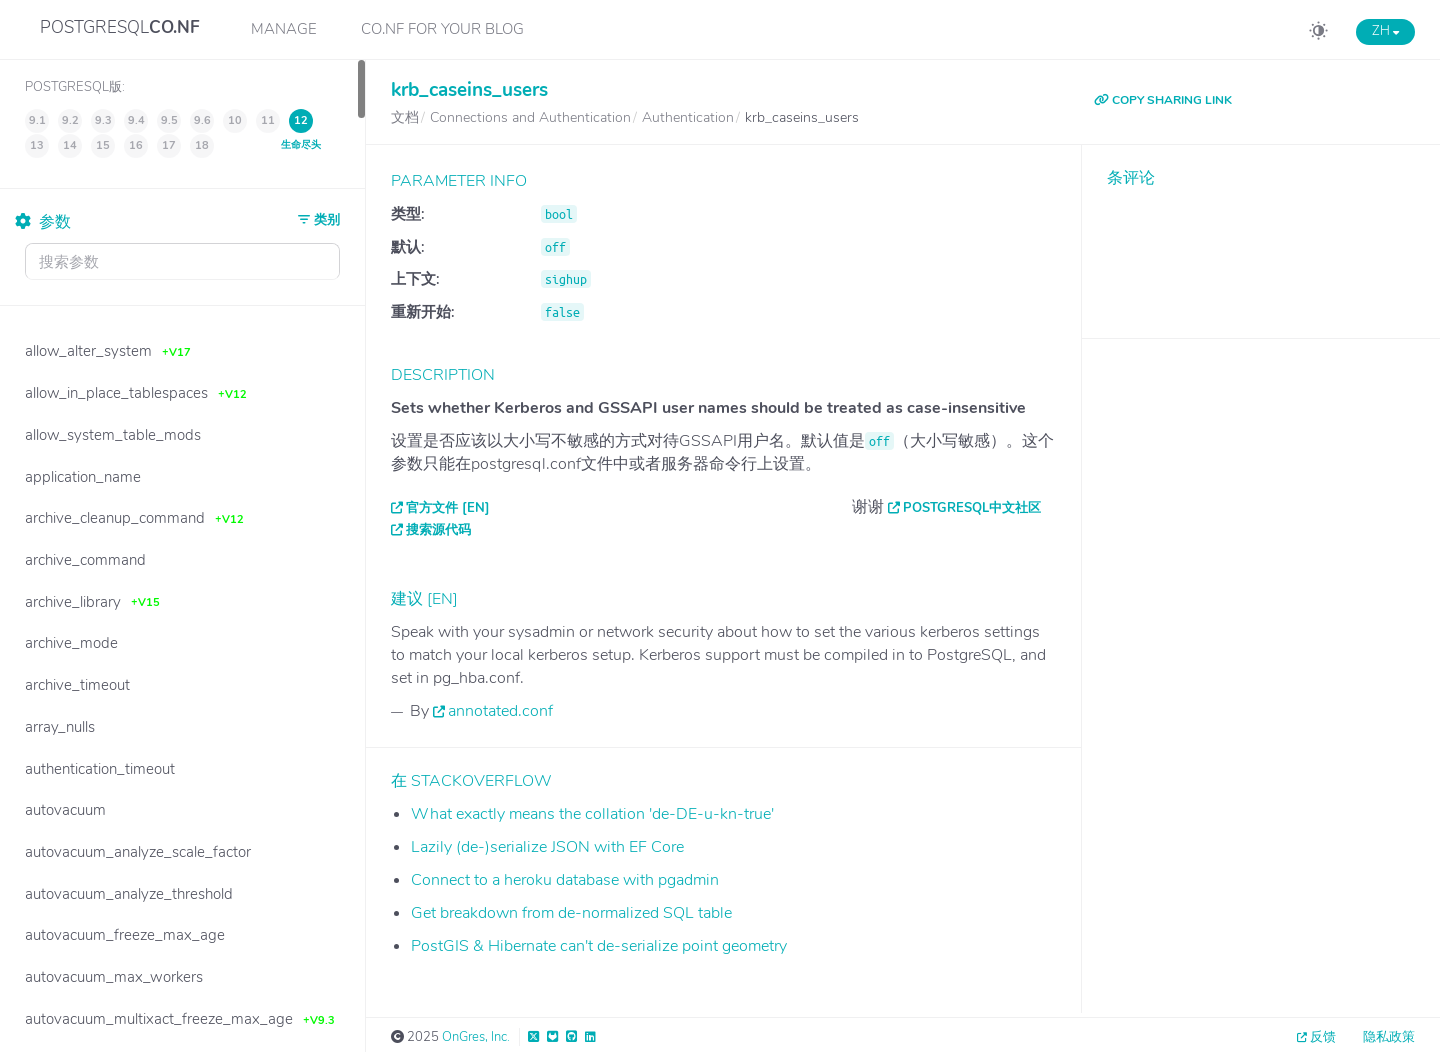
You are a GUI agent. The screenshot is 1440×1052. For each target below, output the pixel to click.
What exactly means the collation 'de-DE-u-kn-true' (592, 814)
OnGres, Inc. (476, 1037)
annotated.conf (500, 711)
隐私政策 (1389, 1037)
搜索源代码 (438, 530)
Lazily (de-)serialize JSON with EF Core (547, 847)
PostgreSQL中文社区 (972, 508)
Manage (284, 29)
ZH (1385, 31)
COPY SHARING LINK (1163, 100)
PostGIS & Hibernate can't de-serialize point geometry (599, 946)
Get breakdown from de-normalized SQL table (571, 913)
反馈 (1323, 1037)
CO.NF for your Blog (442, 29)
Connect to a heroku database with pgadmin (565, 880)
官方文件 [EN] (448, 508)
